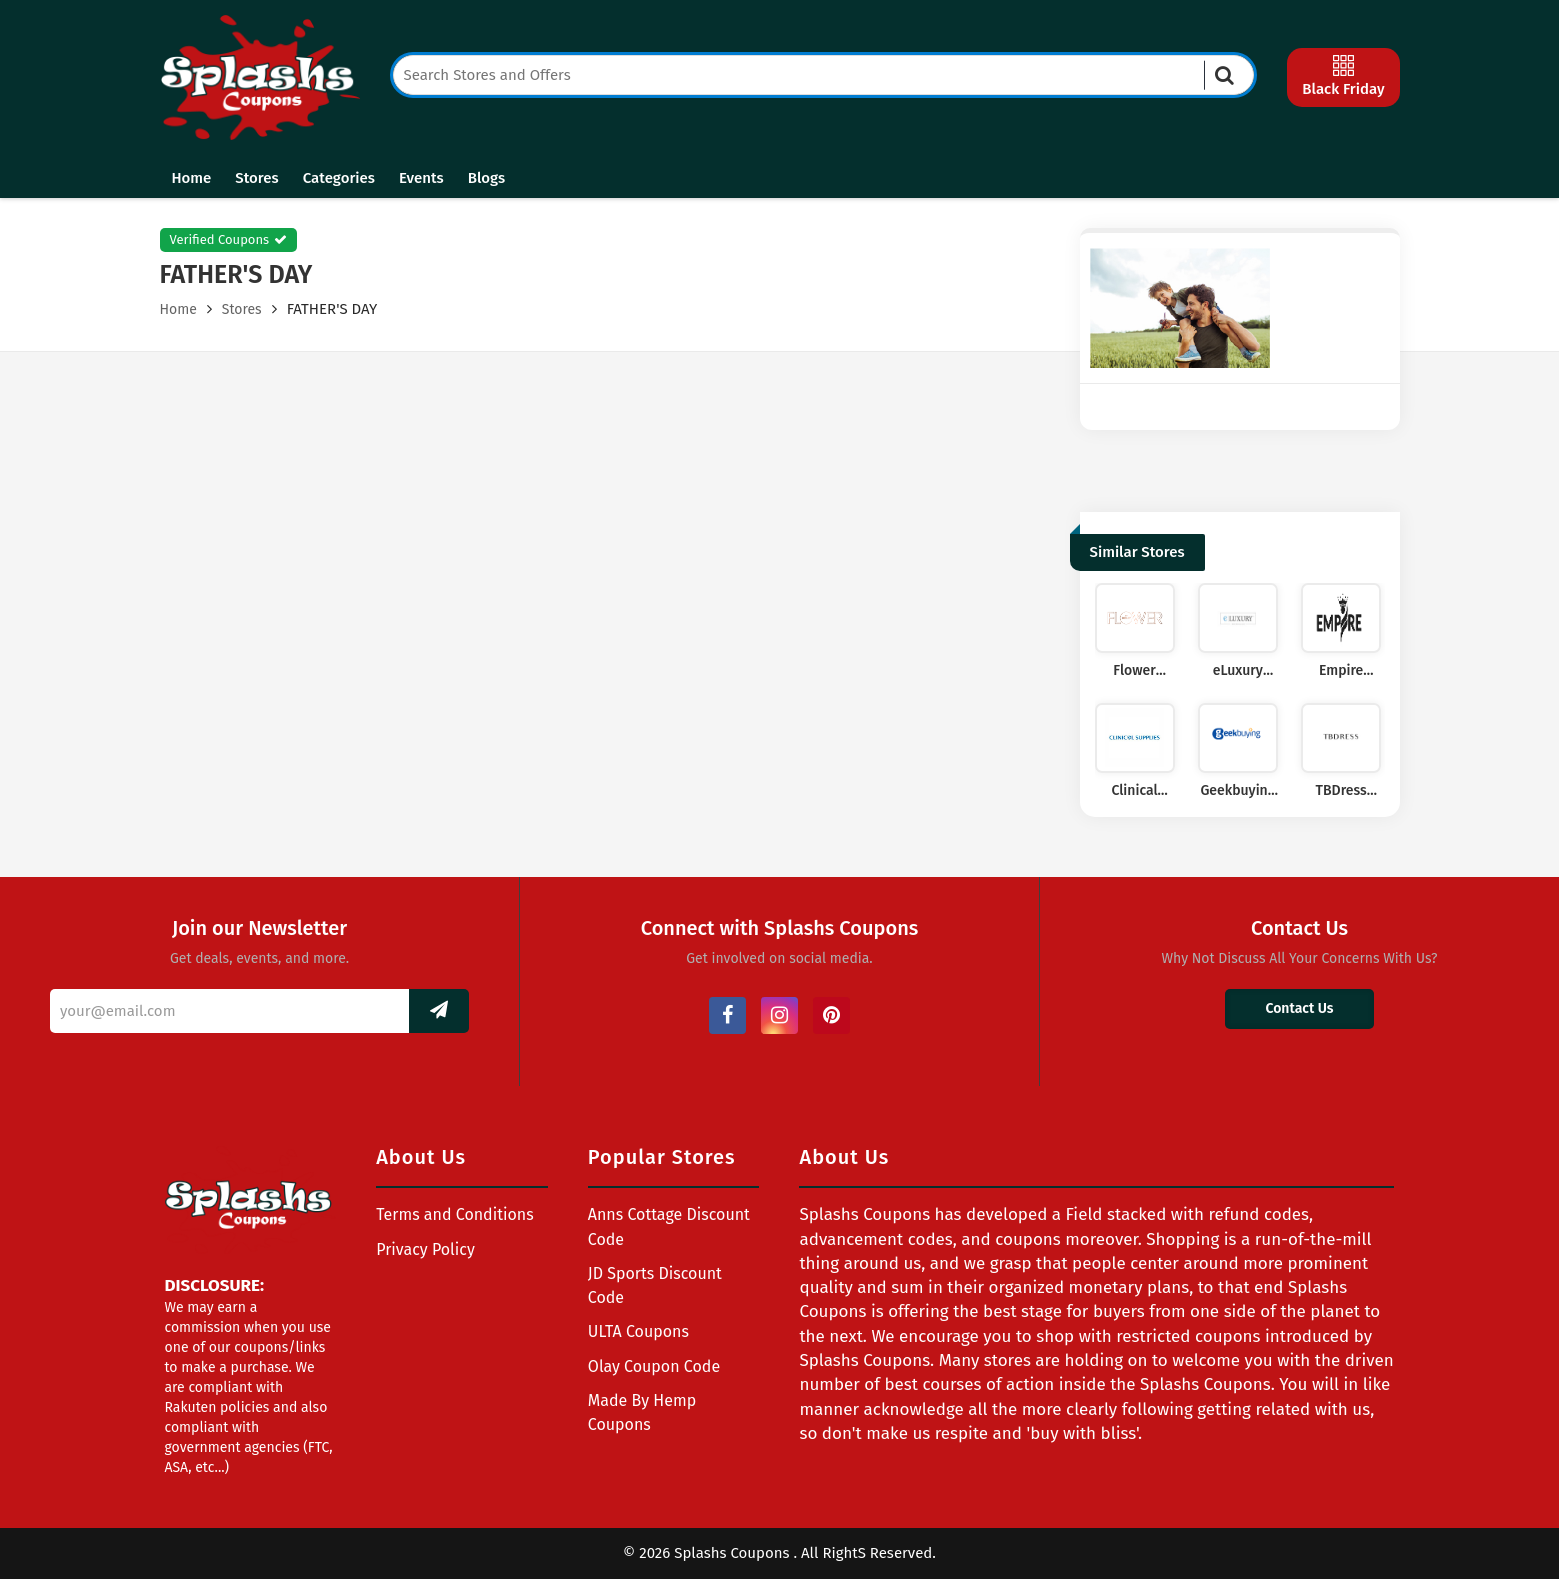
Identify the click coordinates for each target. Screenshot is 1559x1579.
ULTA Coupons (638, 1331)
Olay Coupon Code (654, 1366)
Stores (256, 178)
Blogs (486, 178)
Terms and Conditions (455, 1214)
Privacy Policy (425, 1249)
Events (421, 178)
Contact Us (1299, 1008)
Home (192, 178)
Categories (339, 178)
